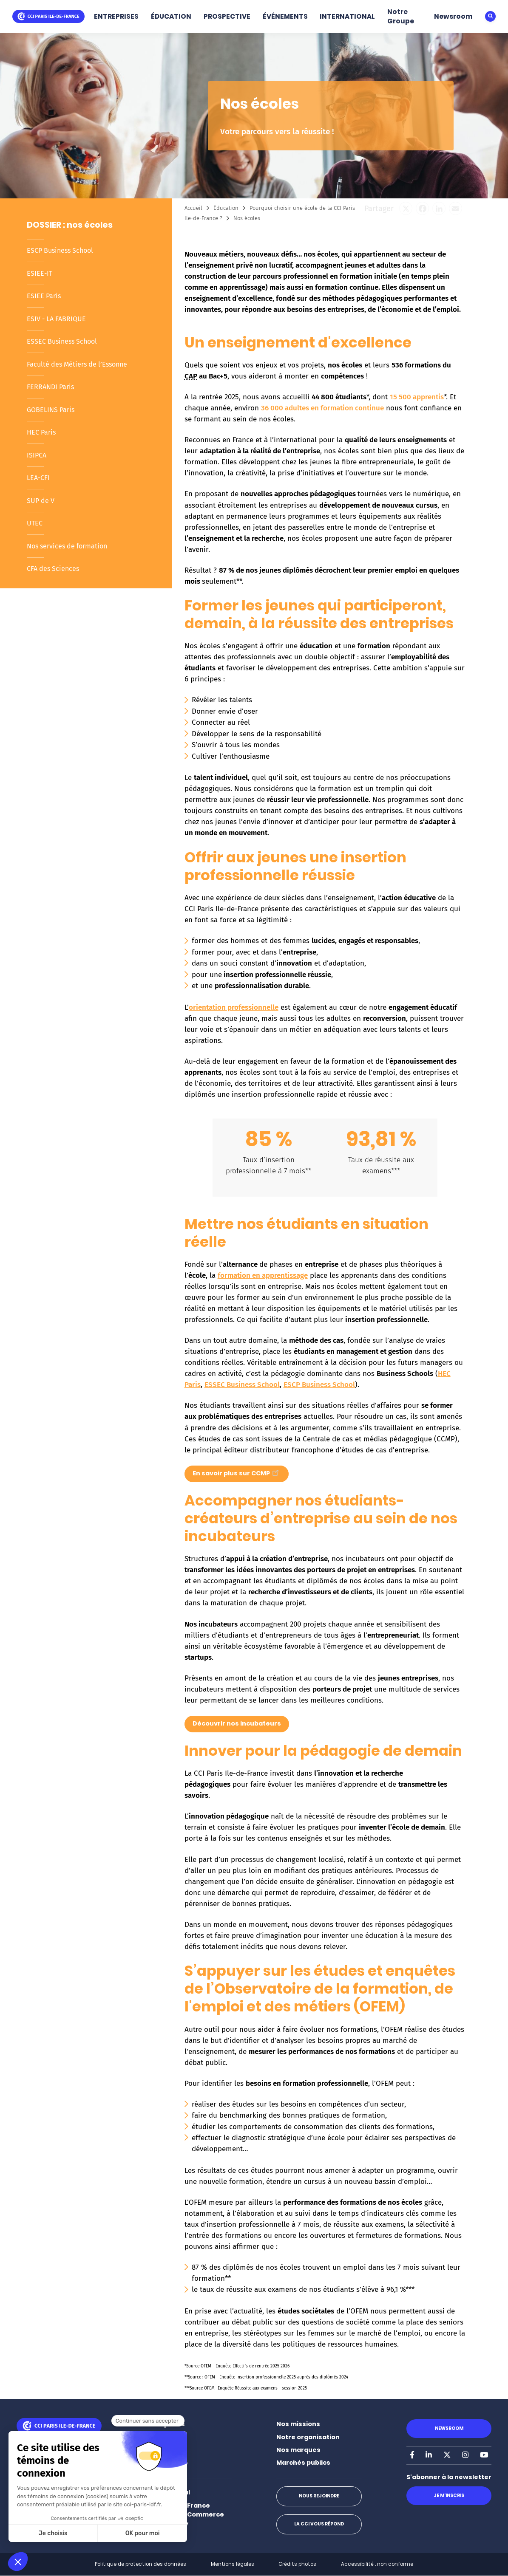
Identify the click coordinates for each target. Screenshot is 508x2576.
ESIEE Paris (44, 296)
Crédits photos (297, 2564)
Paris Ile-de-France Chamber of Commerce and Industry (185, 2514)
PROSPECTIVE (227, 16)
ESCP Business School (60, 250)
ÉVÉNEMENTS (285, 16)
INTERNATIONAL (347, 16)
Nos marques (298, 2450)
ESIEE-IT (39, 273)
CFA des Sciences (53, 569)
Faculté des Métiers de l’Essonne (77, 364)
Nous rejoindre (319, 2496)
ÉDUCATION (171, 16)
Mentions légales (232, 2564)
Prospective (166, 2450)
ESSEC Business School (62, 341)
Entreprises (165, 2424)
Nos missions (298, 2424)
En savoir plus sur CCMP (237, 1472)
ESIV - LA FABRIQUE (56, 319)
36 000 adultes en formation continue (322, 408)
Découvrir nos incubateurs (237, 1723)
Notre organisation (308, 2437)
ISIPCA (36, 455)
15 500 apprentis (417, 397)
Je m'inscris (449, 2495)
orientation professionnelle (233, 1007)
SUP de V (40, 501)
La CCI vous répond (319, 2524)
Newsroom (453, 16)
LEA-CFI (38, 478)
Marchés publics (303, 2462)
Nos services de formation (67, 546)
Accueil (193, 208)
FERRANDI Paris (50, 387)
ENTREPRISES (116, 16)
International (168, 2492)
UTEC (35, 523)
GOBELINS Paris (50, 410)
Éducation (225, 208)
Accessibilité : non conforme (377, 2564)
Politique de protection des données (140, 2564)
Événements (167, 2462)
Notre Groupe (400, 16)
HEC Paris (41, 432)
